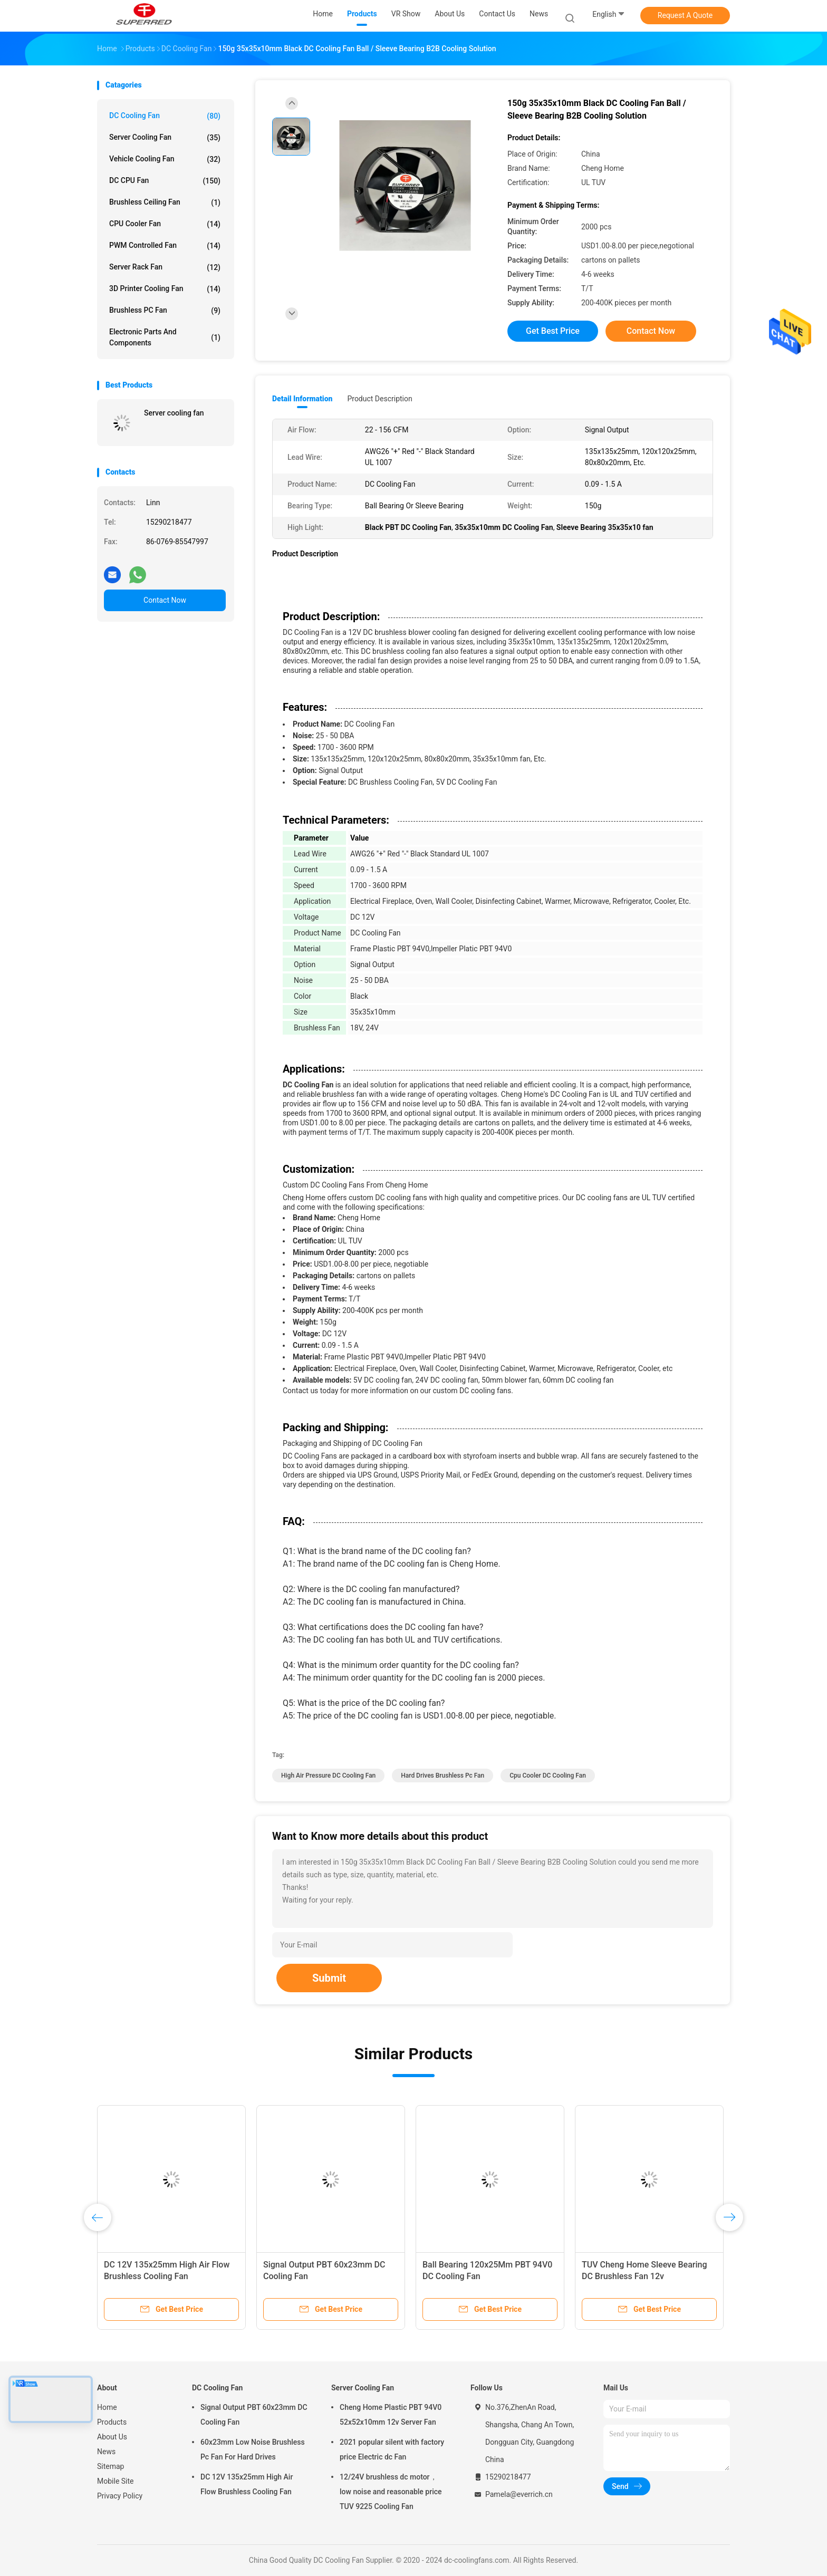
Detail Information (302, 398)
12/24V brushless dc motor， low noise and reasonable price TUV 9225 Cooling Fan (391, 2492)
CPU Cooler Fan (164, 224)
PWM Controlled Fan (164, 245)
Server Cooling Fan (164, 137)
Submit (329, 1978)
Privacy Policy (119, 2496)
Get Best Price (553, 331)
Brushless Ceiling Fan (164, 202)
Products (112, 2422)
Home (107, 2407)
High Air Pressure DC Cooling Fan (328, 1775)
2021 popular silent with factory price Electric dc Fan (392, 2449)
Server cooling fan (174, 413)
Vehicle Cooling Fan (164, 159)
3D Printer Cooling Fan (164, 289)
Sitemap (110, 2466)
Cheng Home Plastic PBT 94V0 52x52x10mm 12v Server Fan (390, 2414)
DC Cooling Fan (164, 116)
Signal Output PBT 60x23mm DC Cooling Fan (253, 2414)
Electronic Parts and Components (164, 337)
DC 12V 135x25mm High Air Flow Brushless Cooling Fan (246, 2484)
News (106, 2451)
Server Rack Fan (164, 267)
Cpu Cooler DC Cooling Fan (547, 1775)
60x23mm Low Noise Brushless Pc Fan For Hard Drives (252, 2449)
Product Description (379, 398)
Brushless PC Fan (164, 310)
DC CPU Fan (164, 181)
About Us (112, 2437)
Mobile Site (115, 2481)
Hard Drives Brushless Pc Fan (442, 1775)
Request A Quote (685, 15)
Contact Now (164, 600)
